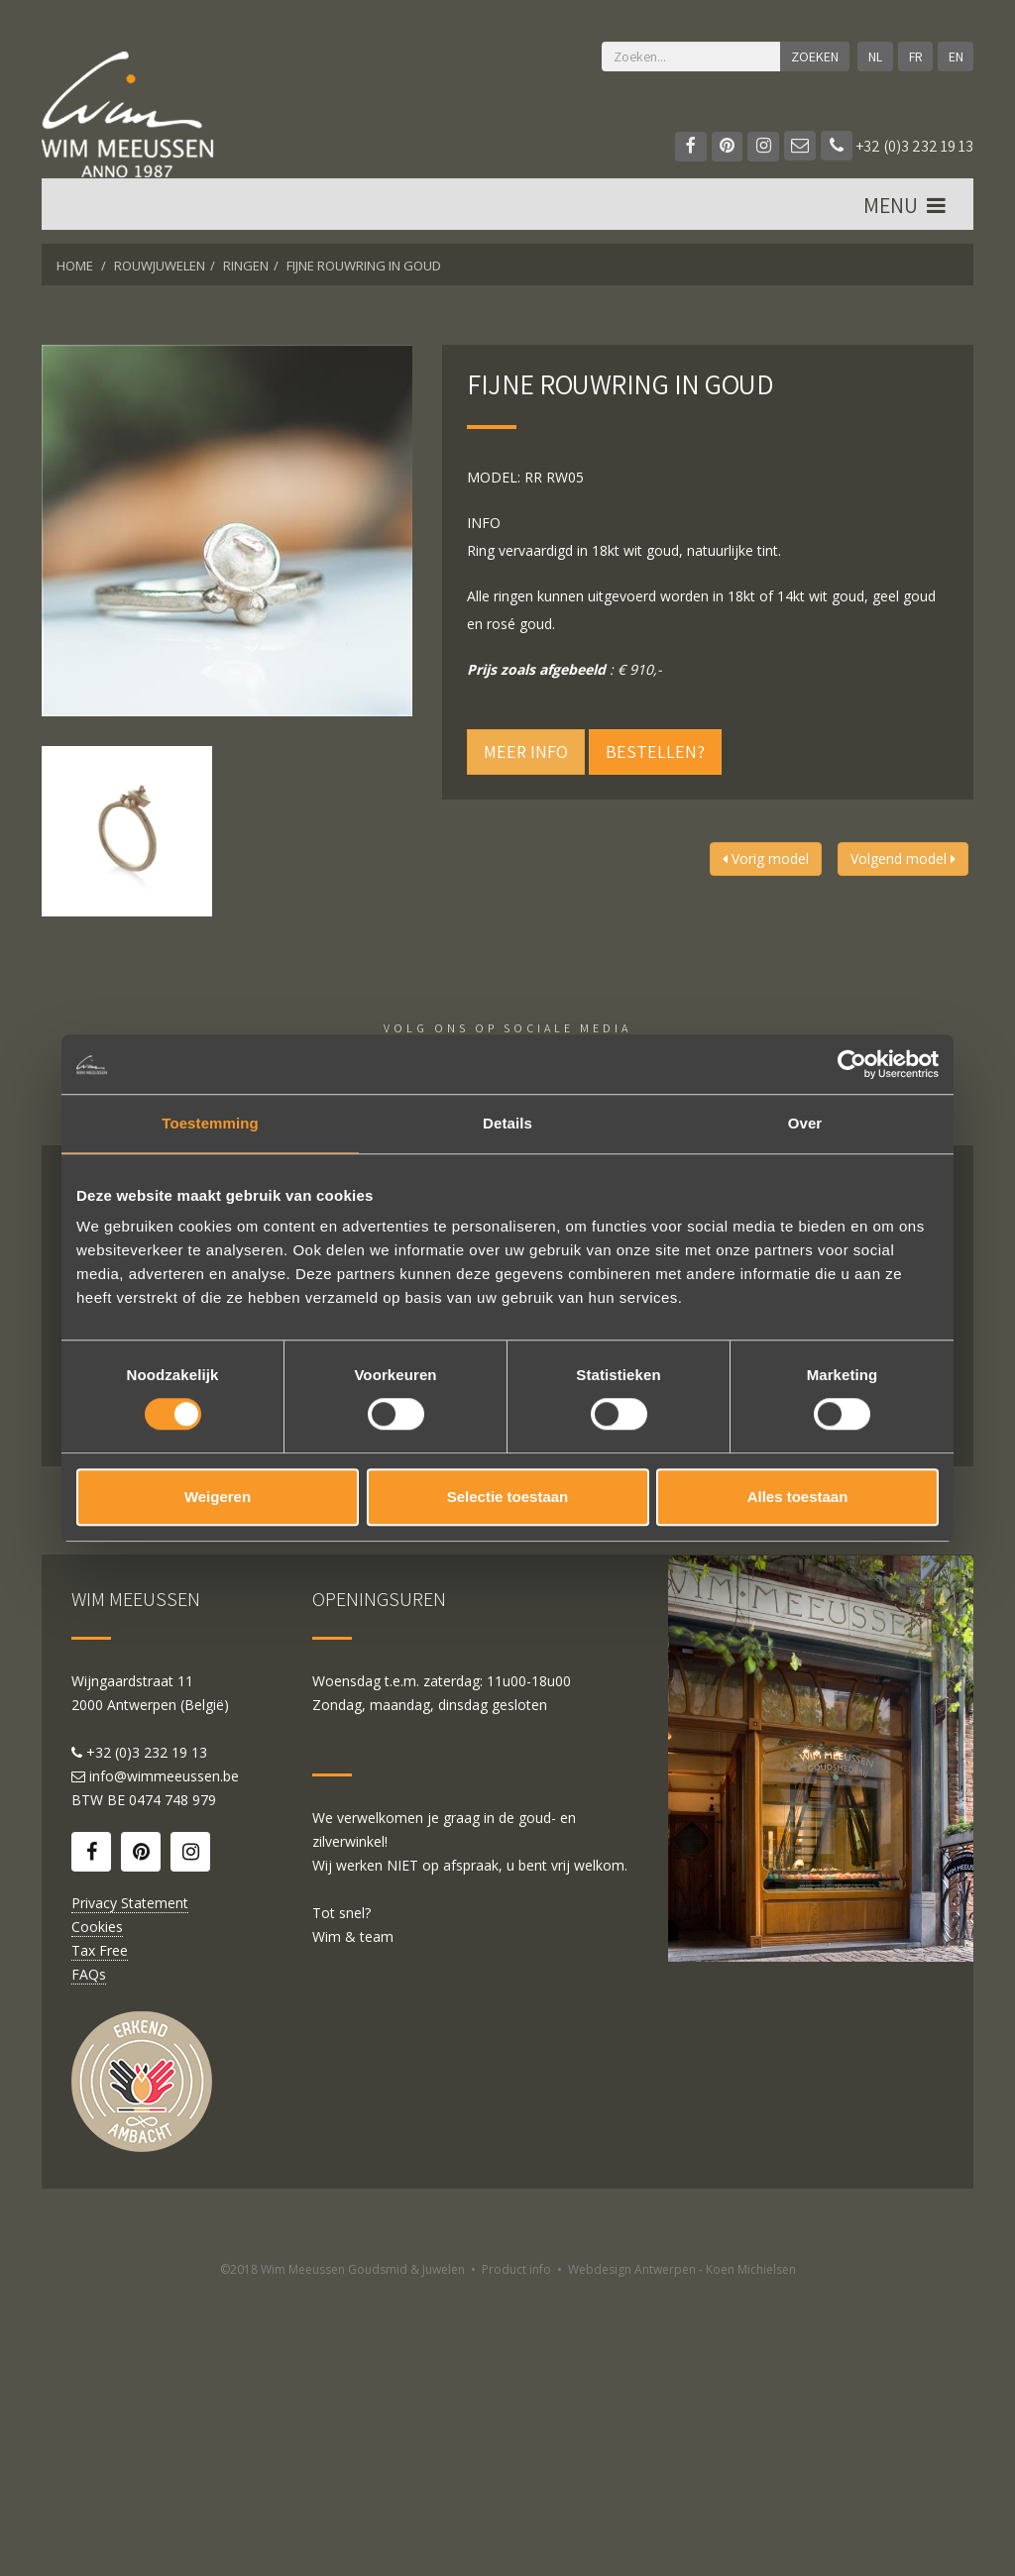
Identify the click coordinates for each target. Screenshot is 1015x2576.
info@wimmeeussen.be (164, 2060)
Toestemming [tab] (210, 1123)
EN (955, 56)
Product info (516, 2553)
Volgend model (903, 858)
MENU (906, 209)
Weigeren (217, 1496)
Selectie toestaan (508, 1496)
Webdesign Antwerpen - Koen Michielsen (682, 2553)
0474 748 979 (172, 2084)
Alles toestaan (797, 1496)
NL (874, 56)
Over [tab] (805, 1123)
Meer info (526, 751)
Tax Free (99, 2234)
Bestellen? (655, 751)
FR (915, 56)
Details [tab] (507, 1123)
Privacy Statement (129, 2187)
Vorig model (766, 858)
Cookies (97, 2210)
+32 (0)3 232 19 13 (897, 146)
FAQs (88, 2258)
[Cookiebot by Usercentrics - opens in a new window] (852, 1064)
